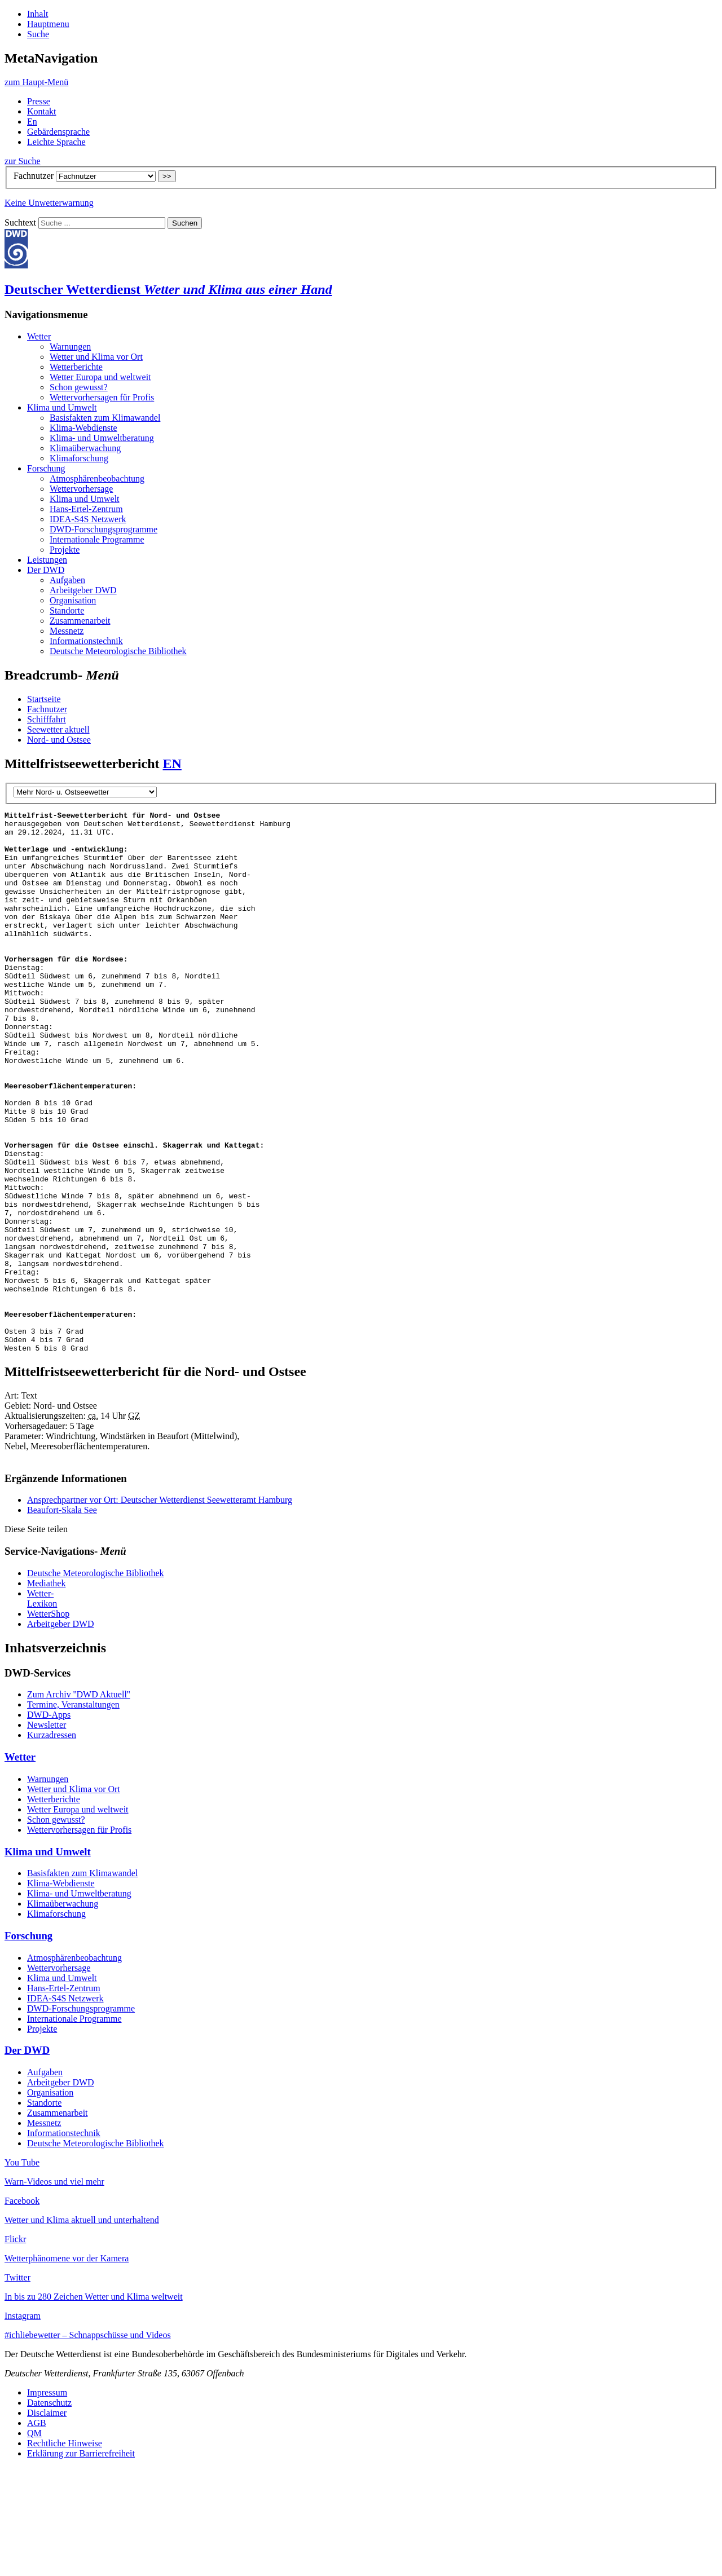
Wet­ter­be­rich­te (76, 367)
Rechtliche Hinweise (64, 2551)
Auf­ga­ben (67, 580)
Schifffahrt (46, 719)
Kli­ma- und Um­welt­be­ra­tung (102, 438)
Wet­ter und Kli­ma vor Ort (96, 356)
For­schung (46, 468)
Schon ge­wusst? (79, 387)
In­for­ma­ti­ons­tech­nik (86, 641)
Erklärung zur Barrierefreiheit (81, 2561)
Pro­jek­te (65, 549)
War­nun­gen (70, 346)
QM (34, 2541)
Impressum (47, 2501)
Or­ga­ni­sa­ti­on (73, 600)
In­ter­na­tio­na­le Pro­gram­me (97, 539)
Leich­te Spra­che (56, 142)
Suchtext (21, 222)
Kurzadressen (51, 1843)
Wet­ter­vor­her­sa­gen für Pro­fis (102, 397)
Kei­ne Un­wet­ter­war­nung (49, 203)
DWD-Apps (49, 1823)
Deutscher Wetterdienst (168, 289)
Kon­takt (41, 111)
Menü (36, 82)
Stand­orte (67, 610)
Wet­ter (39, 336)
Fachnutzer (34, 175)
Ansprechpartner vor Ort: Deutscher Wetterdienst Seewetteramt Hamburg (159, 1608)
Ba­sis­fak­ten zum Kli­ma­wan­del (105, 417)
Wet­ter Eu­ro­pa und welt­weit (100, 377)
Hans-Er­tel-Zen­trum (86, 509)
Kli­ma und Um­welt (62, 407)
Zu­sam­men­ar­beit (80, 620)
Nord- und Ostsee (59, 739)
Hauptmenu (48, 24)
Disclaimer (47, 2521)
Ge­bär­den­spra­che (58, 131)
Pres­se (38, 101)
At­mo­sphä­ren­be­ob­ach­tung (97, 478)
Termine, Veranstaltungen (73, 1813)
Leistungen (47, 559)
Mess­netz (66, 631)
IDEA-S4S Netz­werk (88, 519)
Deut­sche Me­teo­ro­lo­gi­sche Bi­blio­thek (118, 651)
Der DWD (45, 570)
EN (172, 763)
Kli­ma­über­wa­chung (85, 448)
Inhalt (37, 14)
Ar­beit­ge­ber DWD (83, 590)
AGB (36, 2531)
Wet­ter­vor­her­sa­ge (81, 488)
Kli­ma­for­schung (79, 458)
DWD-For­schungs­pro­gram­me (103, 529)
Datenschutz (49, 2511)
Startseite (44, 699)
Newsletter (46, 1833)
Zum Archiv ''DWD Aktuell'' (78, 1802)
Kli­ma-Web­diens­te (83, 428)
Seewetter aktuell (58, 729)
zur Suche (23, 161)
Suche (38, 34)
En (32, 121)
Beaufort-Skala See (62, 1618)
